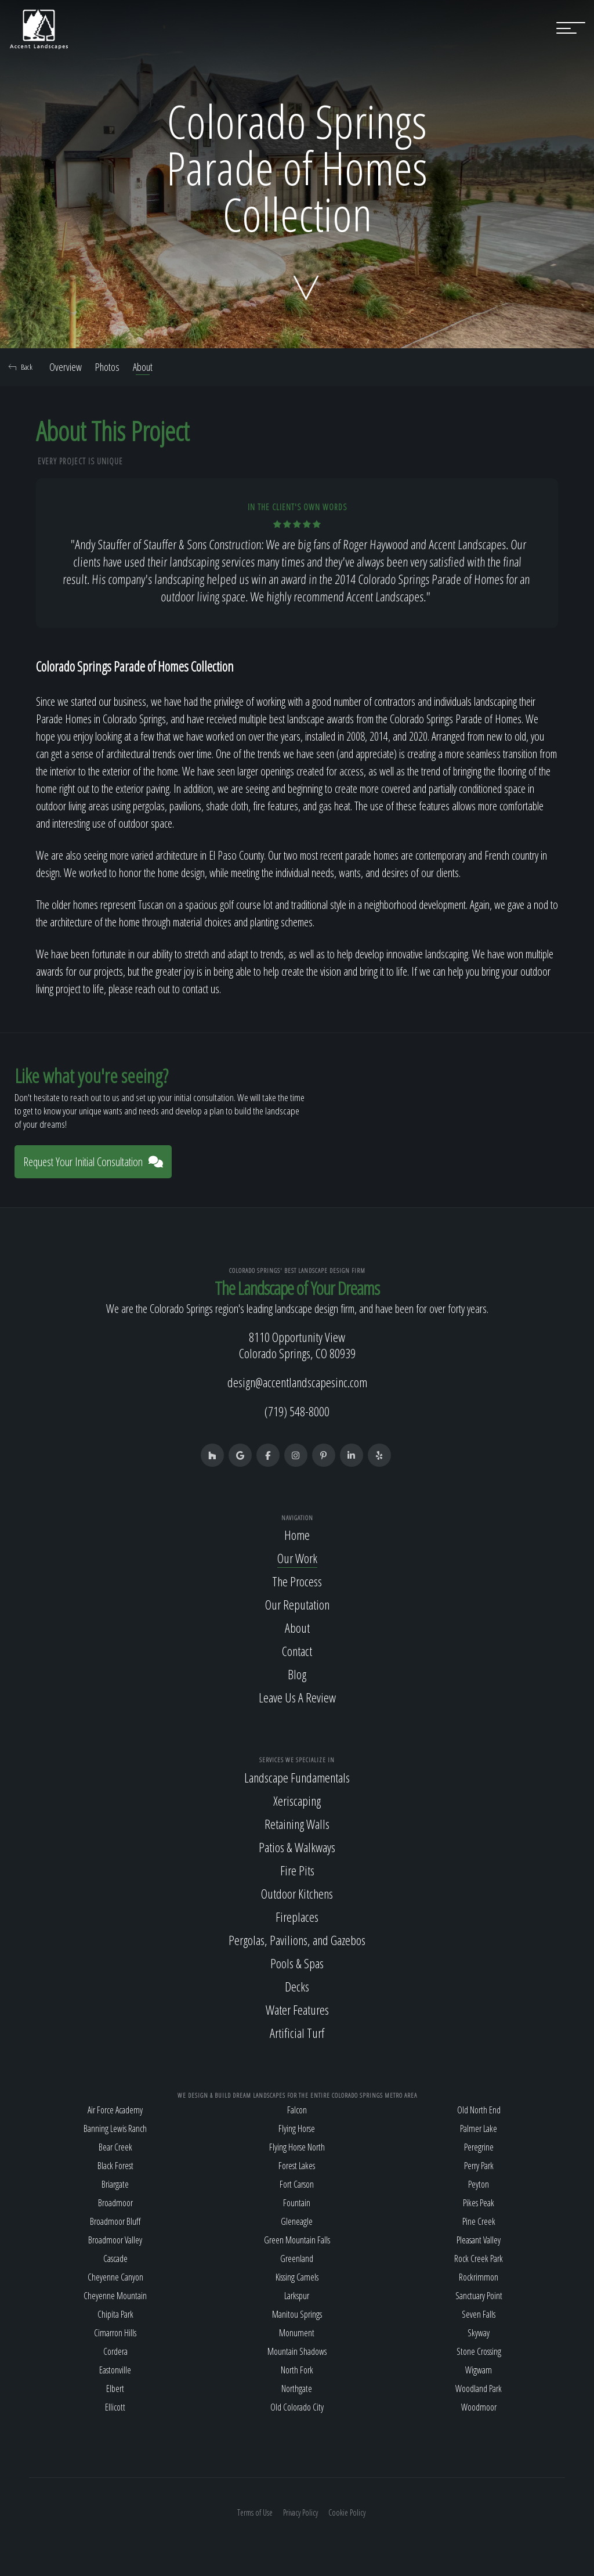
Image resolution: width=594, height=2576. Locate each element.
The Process (297, 1581)
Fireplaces (297, 1916)
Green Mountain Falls (297, 2240)
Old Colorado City (297, 2407)
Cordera (115, 2351)
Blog (297, 1674)
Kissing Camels (297, 2277)
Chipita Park (115, 2314)
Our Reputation (297, 1604)
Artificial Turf (297, 2032)
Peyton (478, 2184)
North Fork (297, 2370)
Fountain (296, 2202)
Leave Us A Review (297, 1697)
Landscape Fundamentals (297, 1777)
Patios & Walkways (297, 1847)
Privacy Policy (300, 2512)
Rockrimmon (478, 2277)
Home (297, 1534)
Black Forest (115, 2165)
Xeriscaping (297, 1800)
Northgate (296, 2388)
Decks (297, 1986)
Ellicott (115, 2407)
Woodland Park (478, 2388)
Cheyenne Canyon (115, 2277)
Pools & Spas (297, 1963)
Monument (296, 2332)
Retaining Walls (297, 1823)
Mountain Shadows (297, 2351)
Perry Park (479, 2165)
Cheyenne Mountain (115, 2295)
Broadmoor (115, 2202)
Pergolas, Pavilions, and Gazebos (297, 1940)
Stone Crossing (479, 2351)
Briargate (115, 2184)
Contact (297, 1650)
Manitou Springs (297, 2314)
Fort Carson (297, 2184)
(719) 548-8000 (297, 1411)
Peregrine (479, 2147)
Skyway (479, 2332)
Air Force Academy (115, 2110)
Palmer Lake (478, 2128)
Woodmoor (479, 2407)
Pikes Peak (478, 2202)
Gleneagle (297, 2221)
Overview (65, 367)
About (143, 367)
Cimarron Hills (115, 2332)
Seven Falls (478, 2314)
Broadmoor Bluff (115, 2221)
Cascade (115, 2258)
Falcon (297, 2110)
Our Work (297, 1558)
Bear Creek (115, 2147)
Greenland (296, 2258)
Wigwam (478, 2370)
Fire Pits (297, 1870)
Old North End (479, 2110)
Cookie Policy (346, 2512)
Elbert (115, 2388)
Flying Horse (296, 2128)
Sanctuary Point (478, 2295)
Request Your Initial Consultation (93, 1162)
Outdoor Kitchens (297, 1893)
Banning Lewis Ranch (115, 2128)
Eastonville (115, 2370)
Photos (107, 367)
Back (20, 367)
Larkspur (296, 2295)
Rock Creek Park (478, 2258)
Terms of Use (255, 2512)
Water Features (297, 2009)
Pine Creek (478, 2221)
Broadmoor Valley (115, 2240)
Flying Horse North (297, 2147)
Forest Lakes (296, 2165)
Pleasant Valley (479, 2240)
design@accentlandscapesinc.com (297, 1382)
